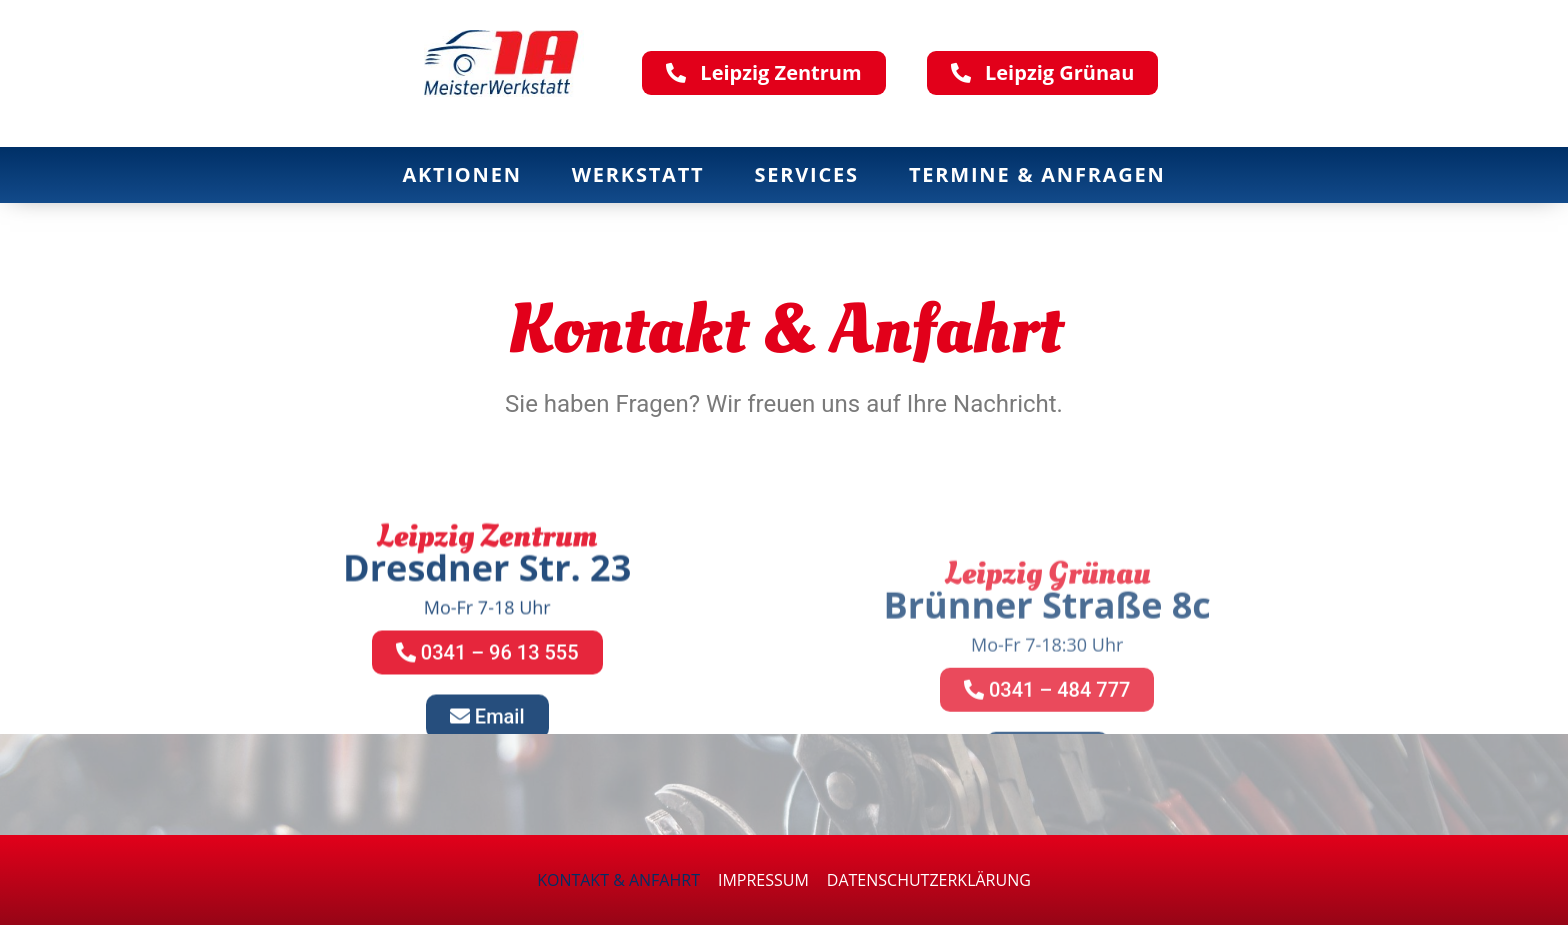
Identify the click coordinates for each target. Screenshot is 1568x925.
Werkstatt (638, 174)
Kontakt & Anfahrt (618, 880)
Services (807, 174)
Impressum (763, 880)
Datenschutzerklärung (929, 880)
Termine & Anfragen (1037, 174)
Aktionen (461, 174)
